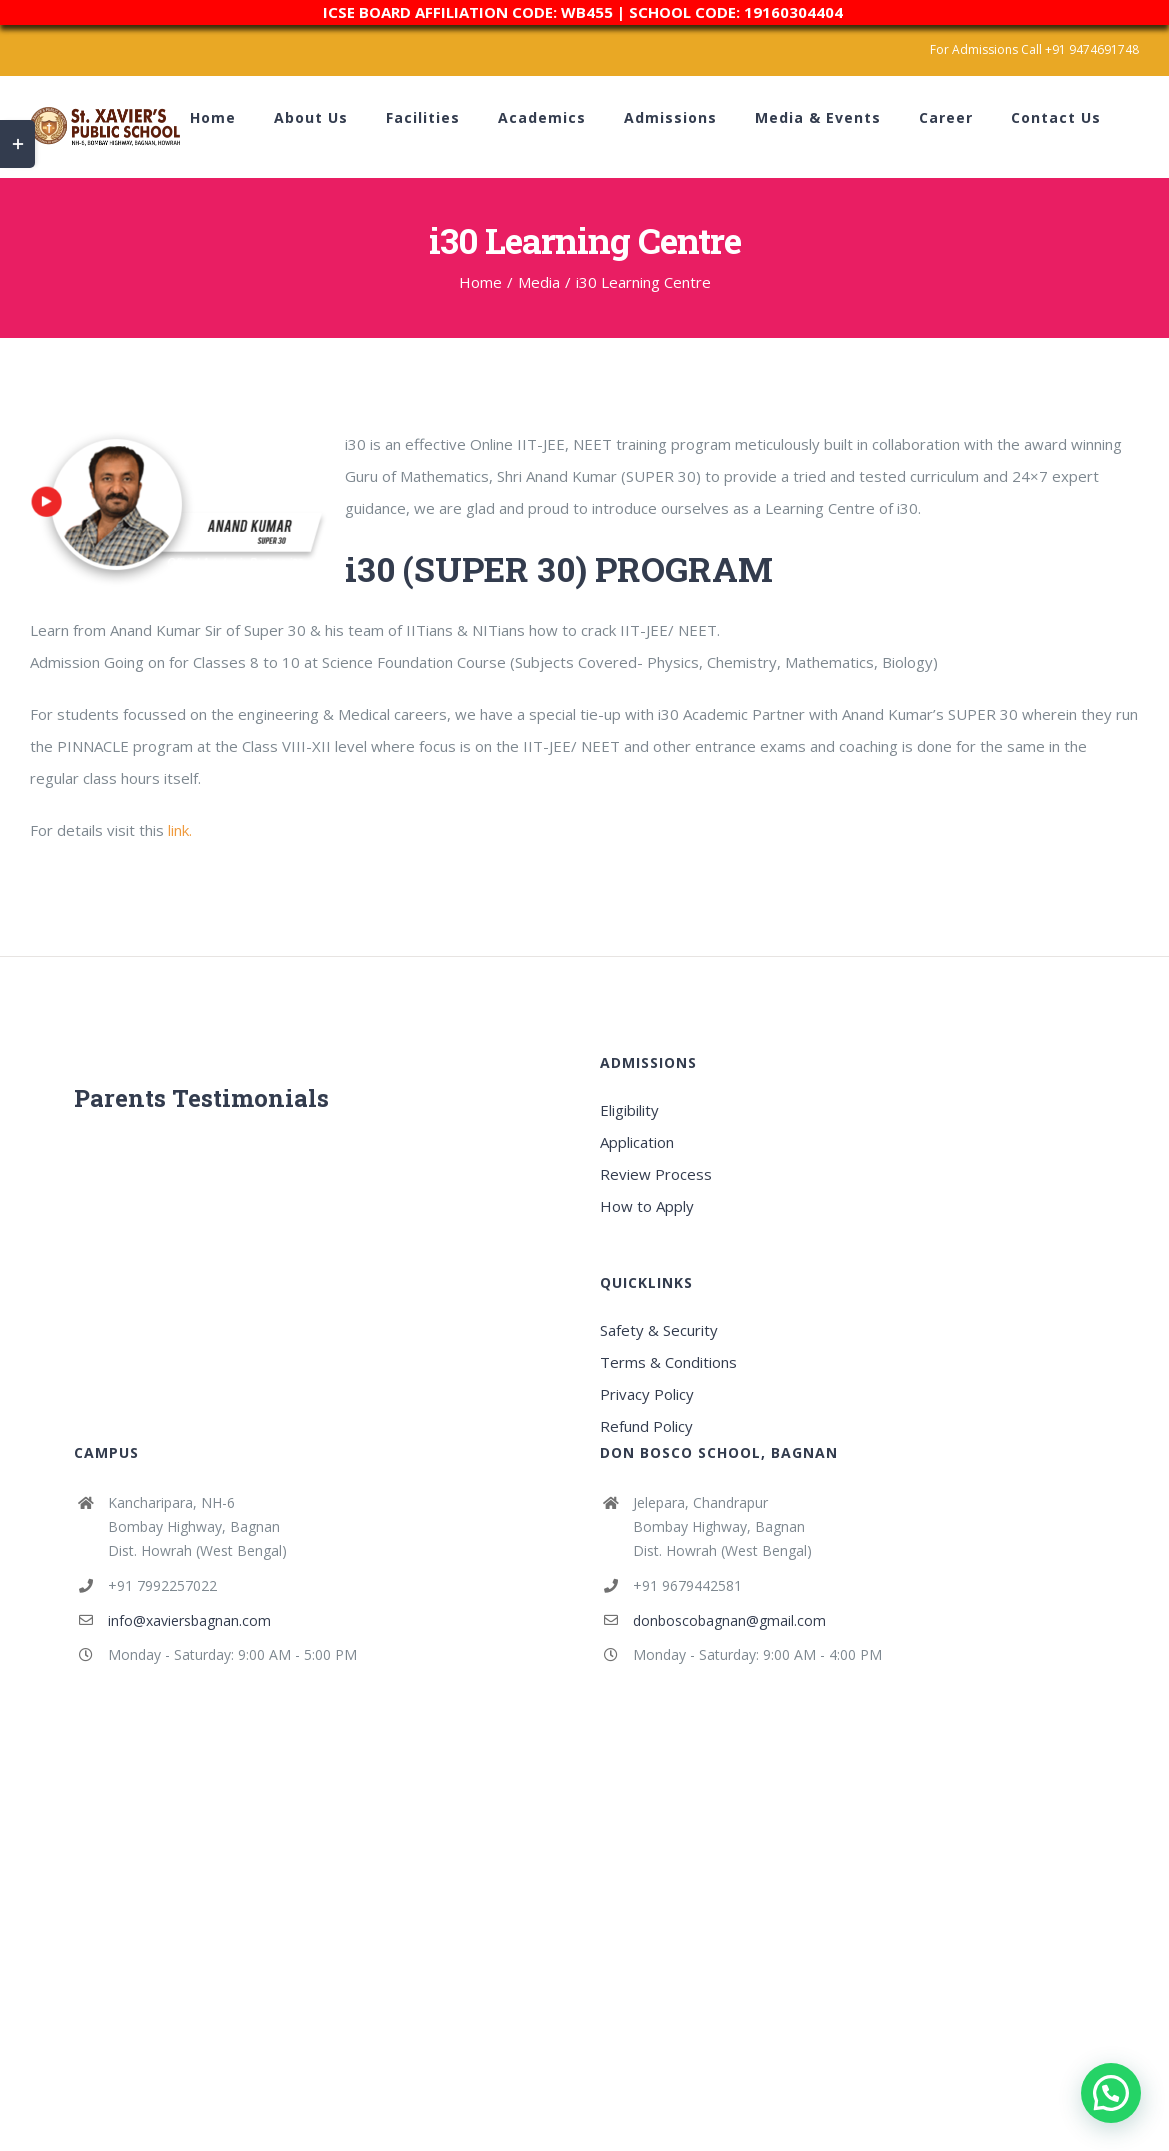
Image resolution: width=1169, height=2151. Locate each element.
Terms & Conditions (668, 1362)
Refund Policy (646, 1426)
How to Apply (647, 1206)
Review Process (656, 1174)
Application (637, 1142)
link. (180, 830)
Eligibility (629, 1110)
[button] (1111, 2093)
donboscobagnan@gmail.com (729, 1620)
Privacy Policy (647, 1394)
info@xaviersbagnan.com (189, 1620)
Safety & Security (659, 1330)
